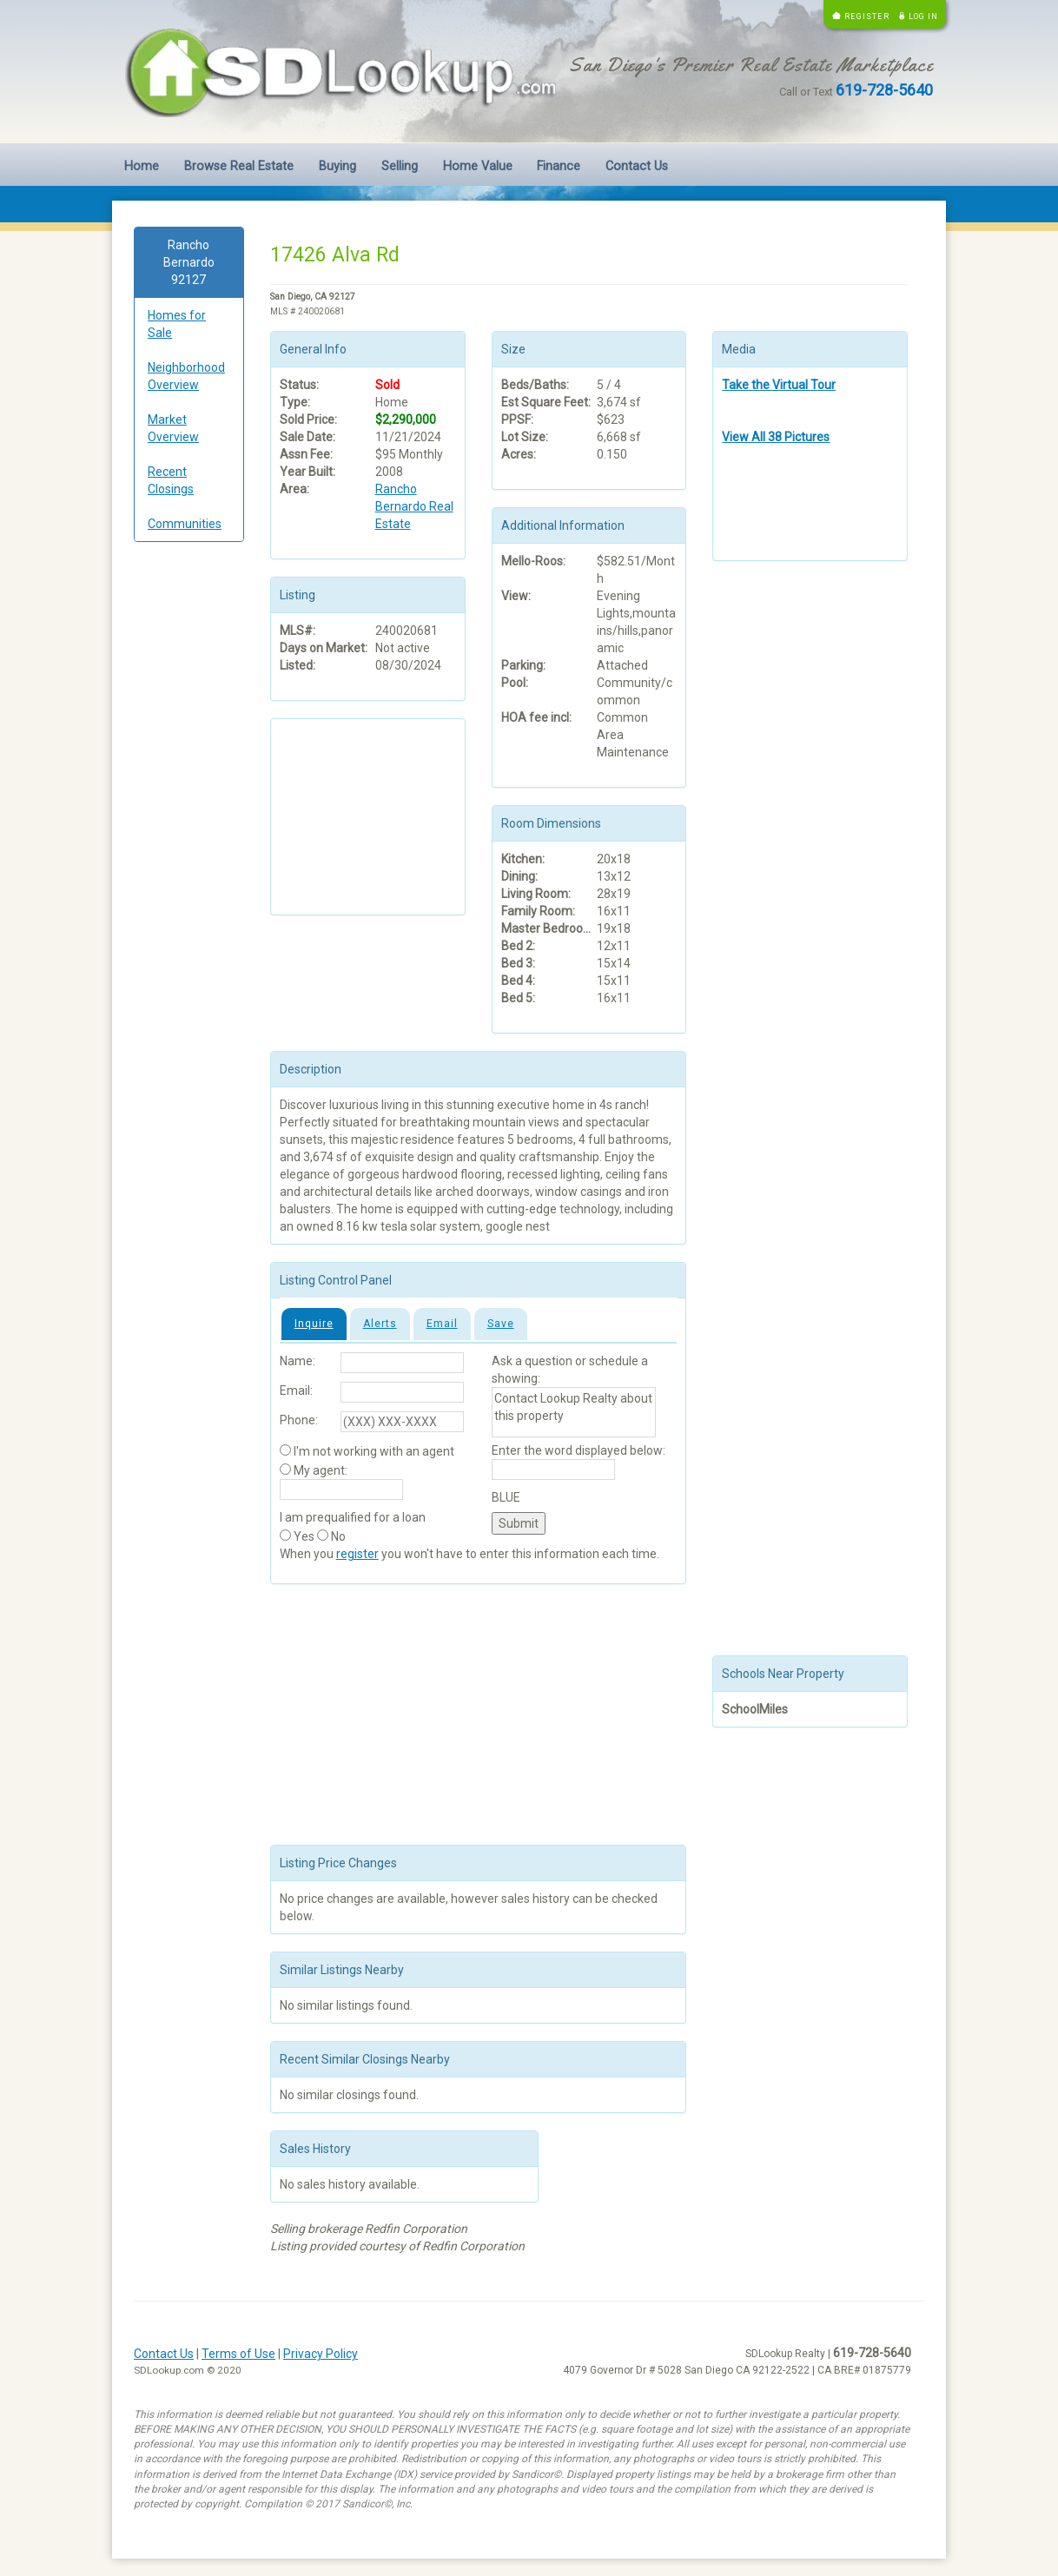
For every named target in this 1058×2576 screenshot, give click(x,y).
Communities (185, 524)
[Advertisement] (189, 819)
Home (141, 166)
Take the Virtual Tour (779, 385)
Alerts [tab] (380, 1324)
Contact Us (636, 166)
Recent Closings (171, 480)
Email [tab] (442, 1324)
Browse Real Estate (239, 166)
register (357, 1554)
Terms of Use (238, 2354)
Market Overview (173, 428)
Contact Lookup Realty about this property (574, 1412)
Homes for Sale (177, 324)
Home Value (477, 166)
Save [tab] (500, 1324)
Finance (558, 166)
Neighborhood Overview (186, 376)
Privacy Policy (320, 2354)
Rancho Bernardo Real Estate (414, 506)
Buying (337, 166)
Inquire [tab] (314, 1324)
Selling (399, 166)
